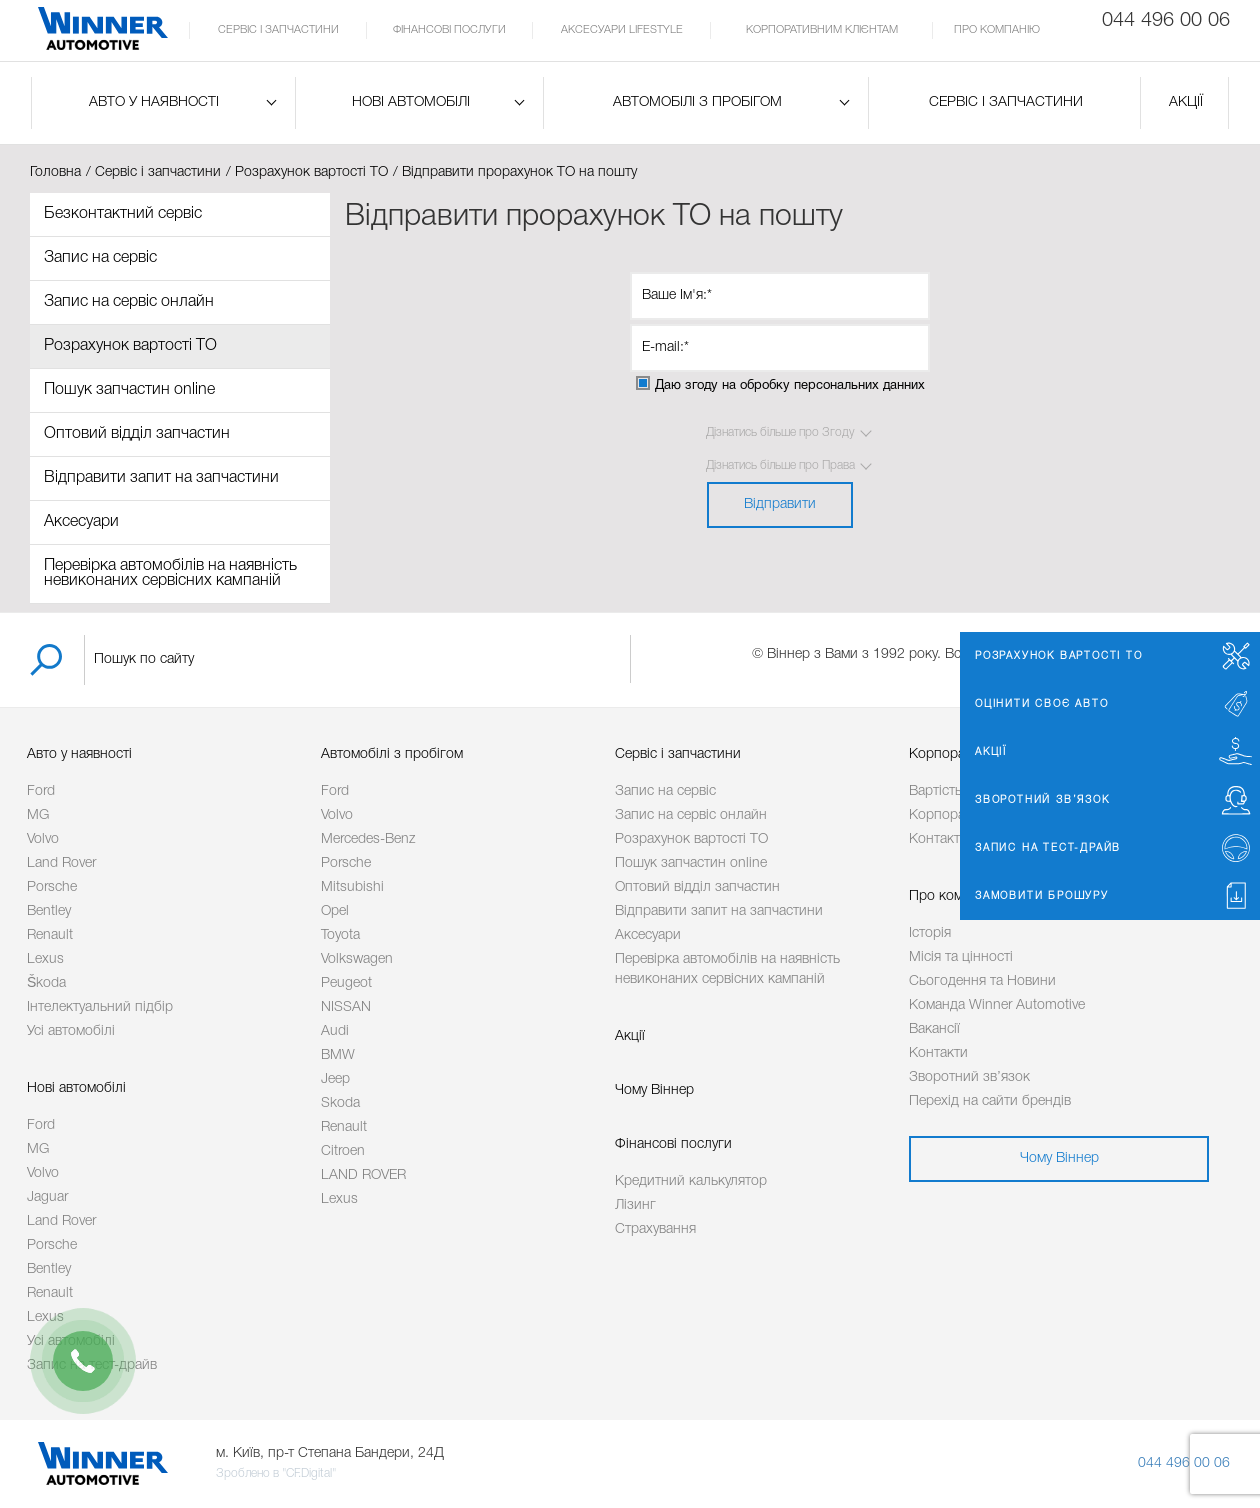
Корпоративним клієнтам (822, 30)
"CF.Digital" (309, 1473)
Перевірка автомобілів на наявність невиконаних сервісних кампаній (170, 573)
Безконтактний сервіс (123, 214)
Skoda (340, 1103)
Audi (335, 1031)
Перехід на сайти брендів (990, 1101)
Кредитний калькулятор (691, 1181)
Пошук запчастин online (129, 390)
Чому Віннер (654, 1090)
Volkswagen (357, 959)
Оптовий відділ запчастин (137, 434)
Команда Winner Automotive (997, 1005)
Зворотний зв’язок (969, 1077)
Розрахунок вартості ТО (311, 172)
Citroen (343, 1151)
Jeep (335, 1079)
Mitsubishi (352, 887)
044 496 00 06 (1184, 1463)
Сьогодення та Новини (982, 981)
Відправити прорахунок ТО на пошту (519, 172)
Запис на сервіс (100, 258)
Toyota (340, 935)
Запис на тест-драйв (92, 1365)
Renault (50, 935)
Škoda (46, 983)
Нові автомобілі (411, 102)
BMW (338, 1055)
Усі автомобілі (71, 1031)
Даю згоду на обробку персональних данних (790, 386)
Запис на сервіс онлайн (129, 302)
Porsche (52, 887)
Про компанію (997, 30)
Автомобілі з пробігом (697, 102)
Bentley (49, 911)
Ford (41, 791)
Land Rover (61, 863)
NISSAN (346, 1007)
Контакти (938, 1053)
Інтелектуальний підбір (100, 1007)
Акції (1186, 102)
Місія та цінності (961, 957)
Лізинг (635, 1205)
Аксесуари (81, 522)
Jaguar (47, 1197)
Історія (930, 933)
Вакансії (934, 1029)
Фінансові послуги (449, 30)
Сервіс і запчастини (278, 30)
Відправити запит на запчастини (161, 478)
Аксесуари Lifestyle (622, 30)
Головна (55, 172)
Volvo (43, 839)
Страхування (655, 1229)
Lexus (45, 959)
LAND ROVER (363, 1175)
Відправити (780, 504)
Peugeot (346, 983)
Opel (335, 911)
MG (38, 815)
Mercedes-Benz (368, 839)
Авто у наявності (154, 102)
